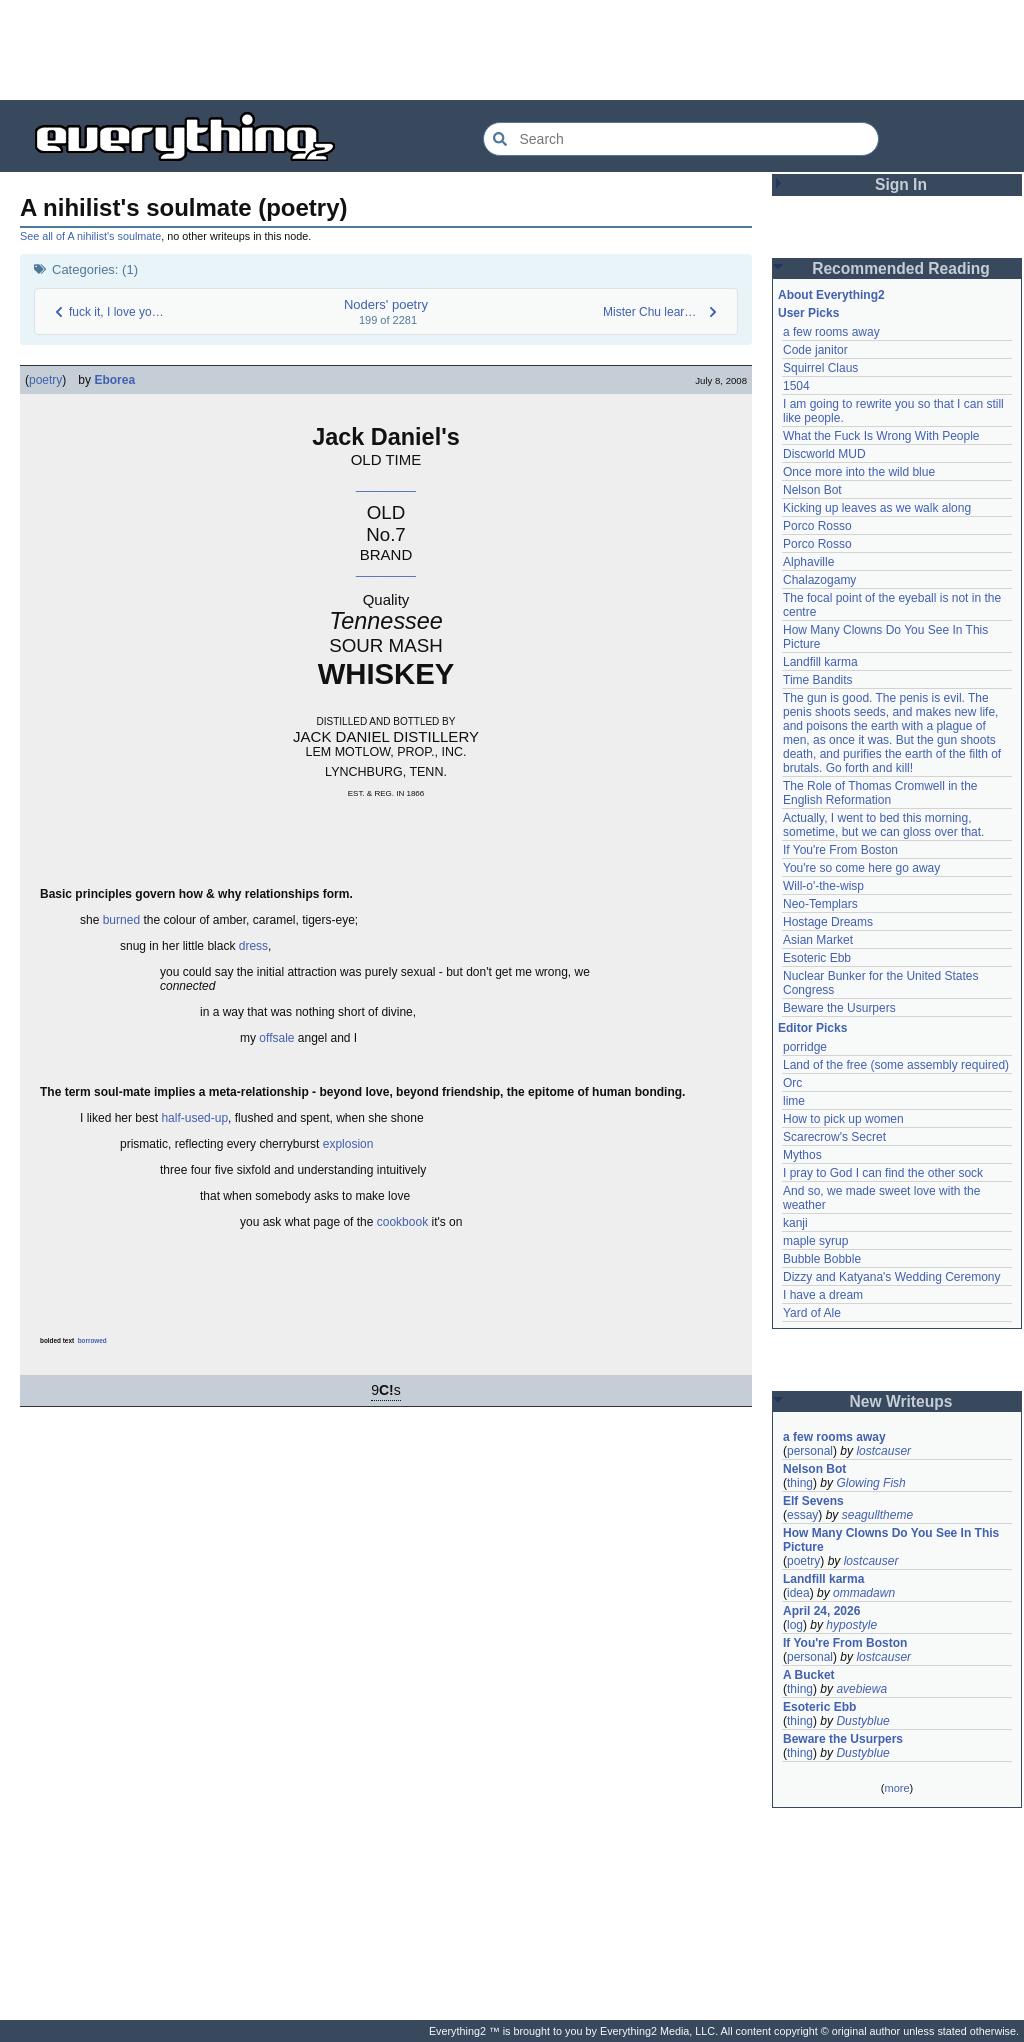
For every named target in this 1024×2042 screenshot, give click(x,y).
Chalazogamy (819, 580)
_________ (386, 485)
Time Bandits (818, 680)
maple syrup (815, 1241)
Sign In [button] (901, 184)
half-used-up (194, 1118)
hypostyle (851, 1625)
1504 (796, 386)
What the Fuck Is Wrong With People (881, 436)
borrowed (92, 1340)
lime (794, 1101)
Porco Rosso (817, 526)
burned (121, 920)
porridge (805, 1047)
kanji (795, 1223)
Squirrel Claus (820, 368)
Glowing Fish (870, 1483)
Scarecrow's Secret (834, 1137)
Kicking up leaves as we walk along (877, 508)
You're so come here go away (861, 868)
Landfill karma (820, 662)
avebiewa (861, 1689)
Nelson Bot (812, 490)
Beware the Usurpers (839, 1008)
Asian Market (818, 940)
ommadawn (864, 1593)
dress (253, 946)
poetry (45, 380)
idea (798, 1593)
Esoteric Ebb (817, 958)
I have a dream (823, 1295)
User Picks (808, 313)
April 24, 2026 (821, 1611)
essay (802, 1515)
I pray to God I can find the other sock (883, 1173)
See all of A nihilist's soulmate (90, 236)
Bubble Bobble (822, 1259)
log (795, 1625)
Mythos (802, 1155)
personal (810, 1451)
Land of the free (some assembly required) (896, 1065)
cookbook (402, 1222)
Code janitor (815, 350)
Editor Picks (812, 1028)
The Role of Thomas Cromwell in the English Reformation (880, 793)
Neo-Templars (820, 904)
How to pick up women (843, 1119)
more (896, 1788)
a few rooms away (831, 332)
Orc (792, 1083)
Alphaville (808, 562)
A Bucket (809, 1675)
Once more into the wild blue (859, 472)
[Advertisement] (512, 50)
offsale (276, 1038)
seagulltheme (877, 1515)
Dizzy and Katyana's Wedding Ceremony (892, 1277)
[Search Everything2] (681, 139)
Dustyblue (862, 1721)
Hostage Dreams (828, 922)
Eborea (114, 380)
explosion (348, 1144)
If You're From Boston (840, 850)
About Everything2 (831, 295)
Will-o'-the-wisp (823, 886)
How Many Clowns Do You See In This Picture (891, 1540)
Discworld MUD (824, 454)
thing (800, 1483)
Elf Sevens (813, 1501)
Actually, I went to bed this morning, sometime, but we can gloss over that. (883, 825)
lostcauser (883, 1451)
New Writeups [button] (901, 1401)
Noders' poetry (386, 304)
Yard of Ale (812, 1313)
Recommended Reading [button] (901, 268)
